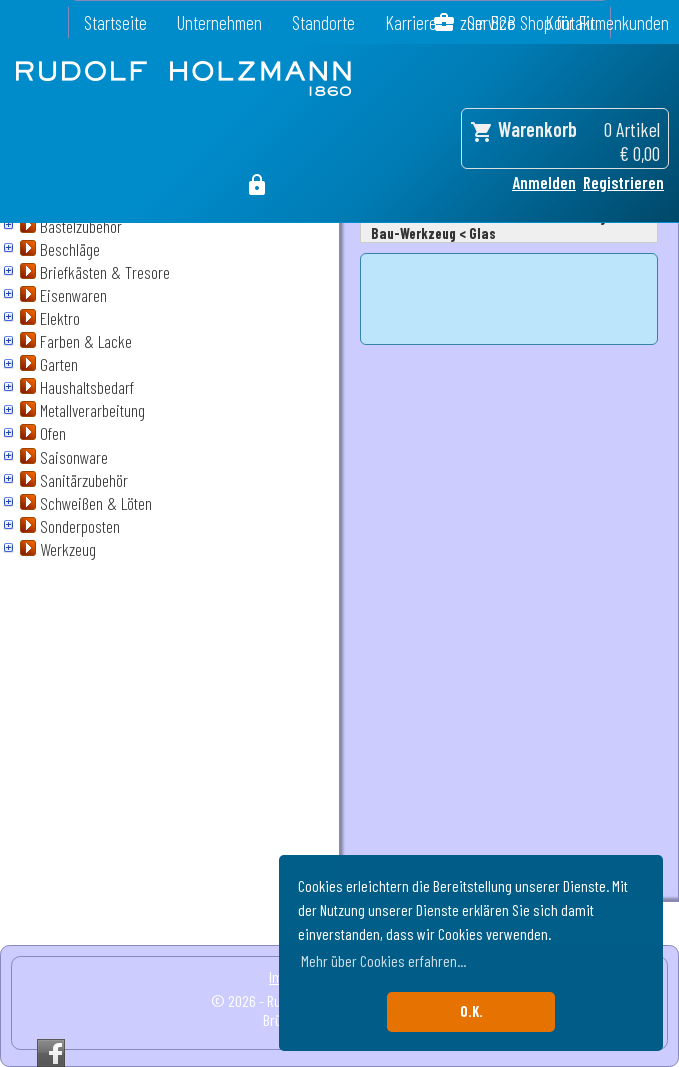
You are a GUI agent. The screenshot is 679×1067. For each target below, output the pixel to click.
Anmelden (544, 182)
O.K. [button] (471, 1011)
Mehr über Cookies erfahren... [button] (383, 960)
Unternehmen (219, 22)
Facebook (51, 1053)
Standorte (323, 22)
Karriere (411, 22)
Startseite (115, 22)
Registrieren (623, 182)
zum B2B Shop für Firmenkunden (564, 22)
